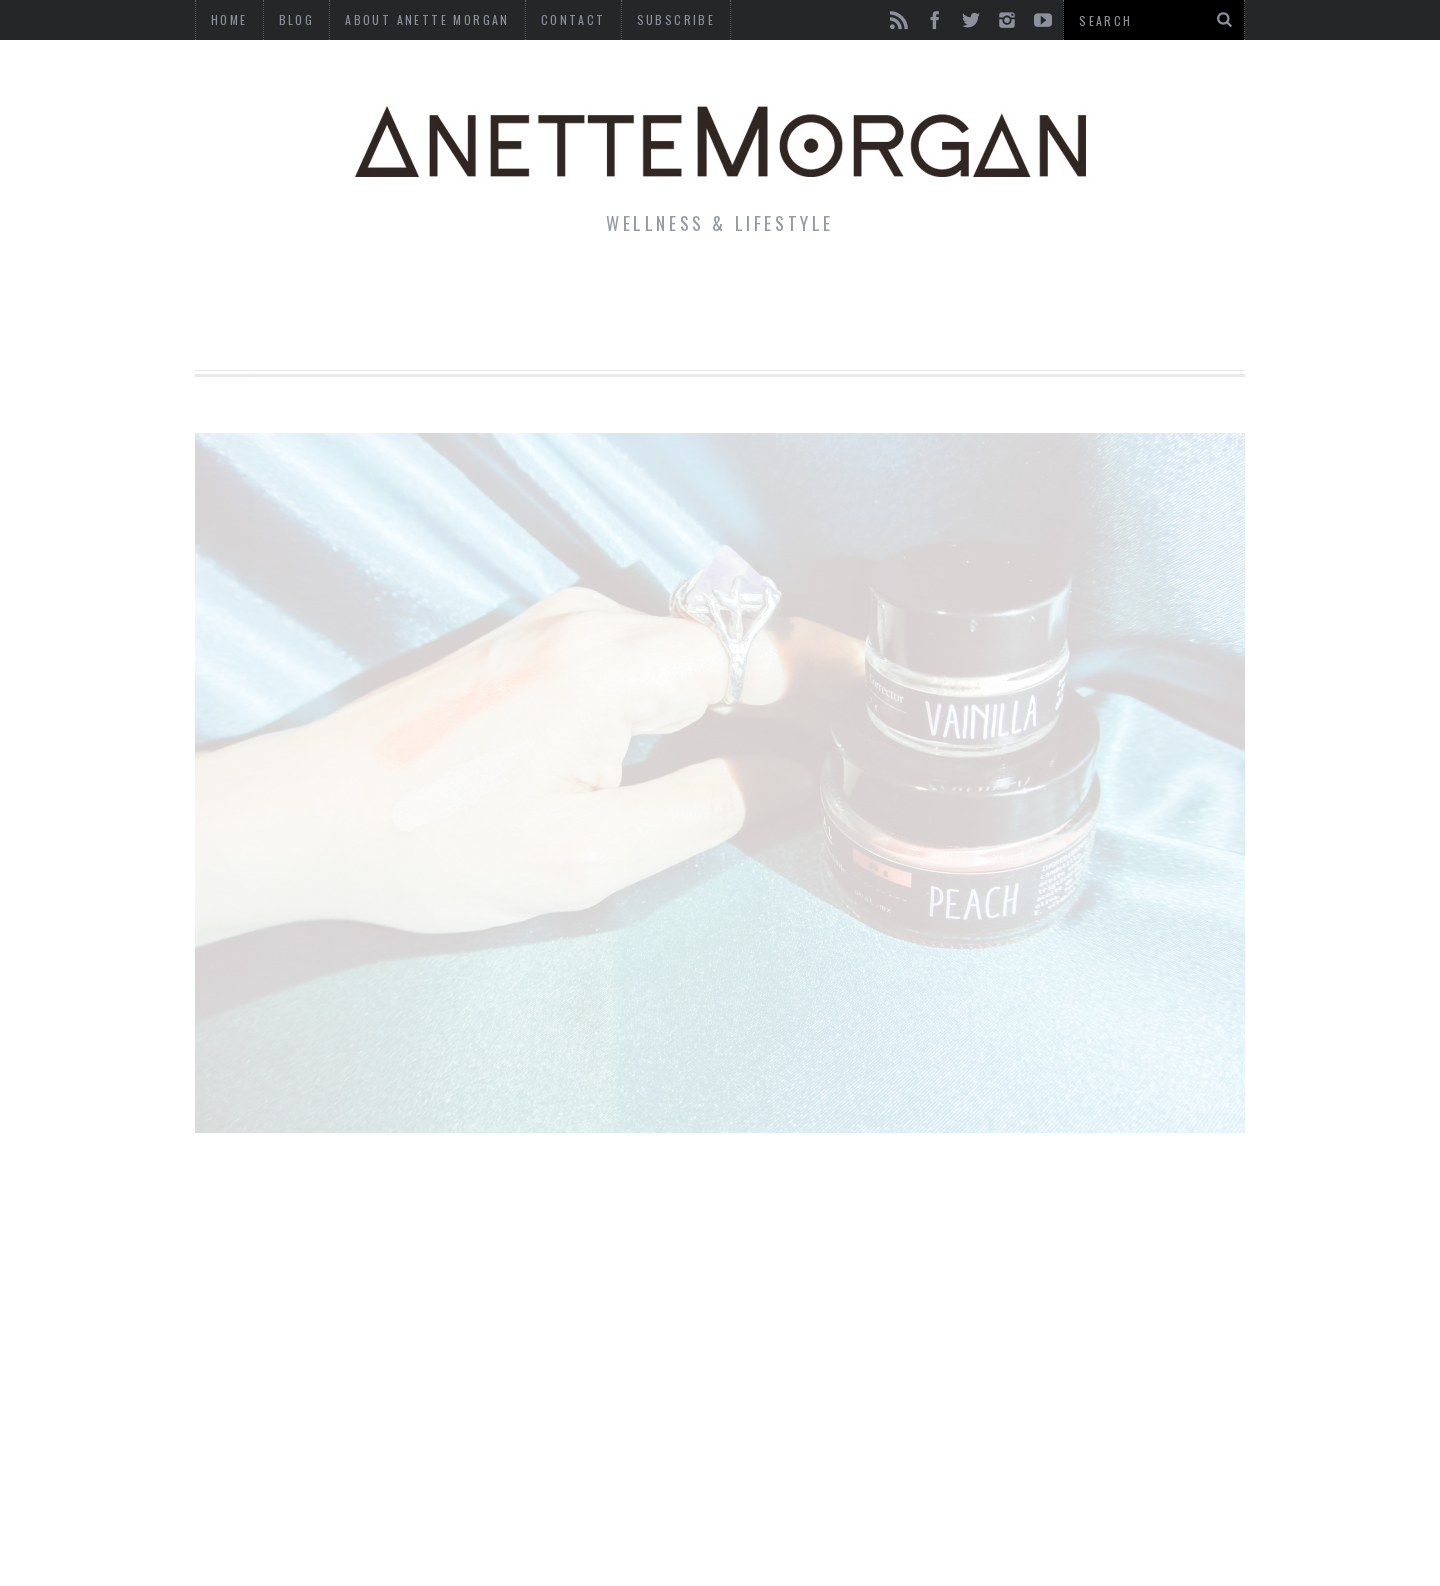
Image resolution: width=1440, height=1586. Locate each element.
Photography (1098, 294)
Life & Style (337, 294)
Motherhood (824, 294)
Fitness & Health (526, 294)
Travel (959, 294)
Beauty (688, 294)
